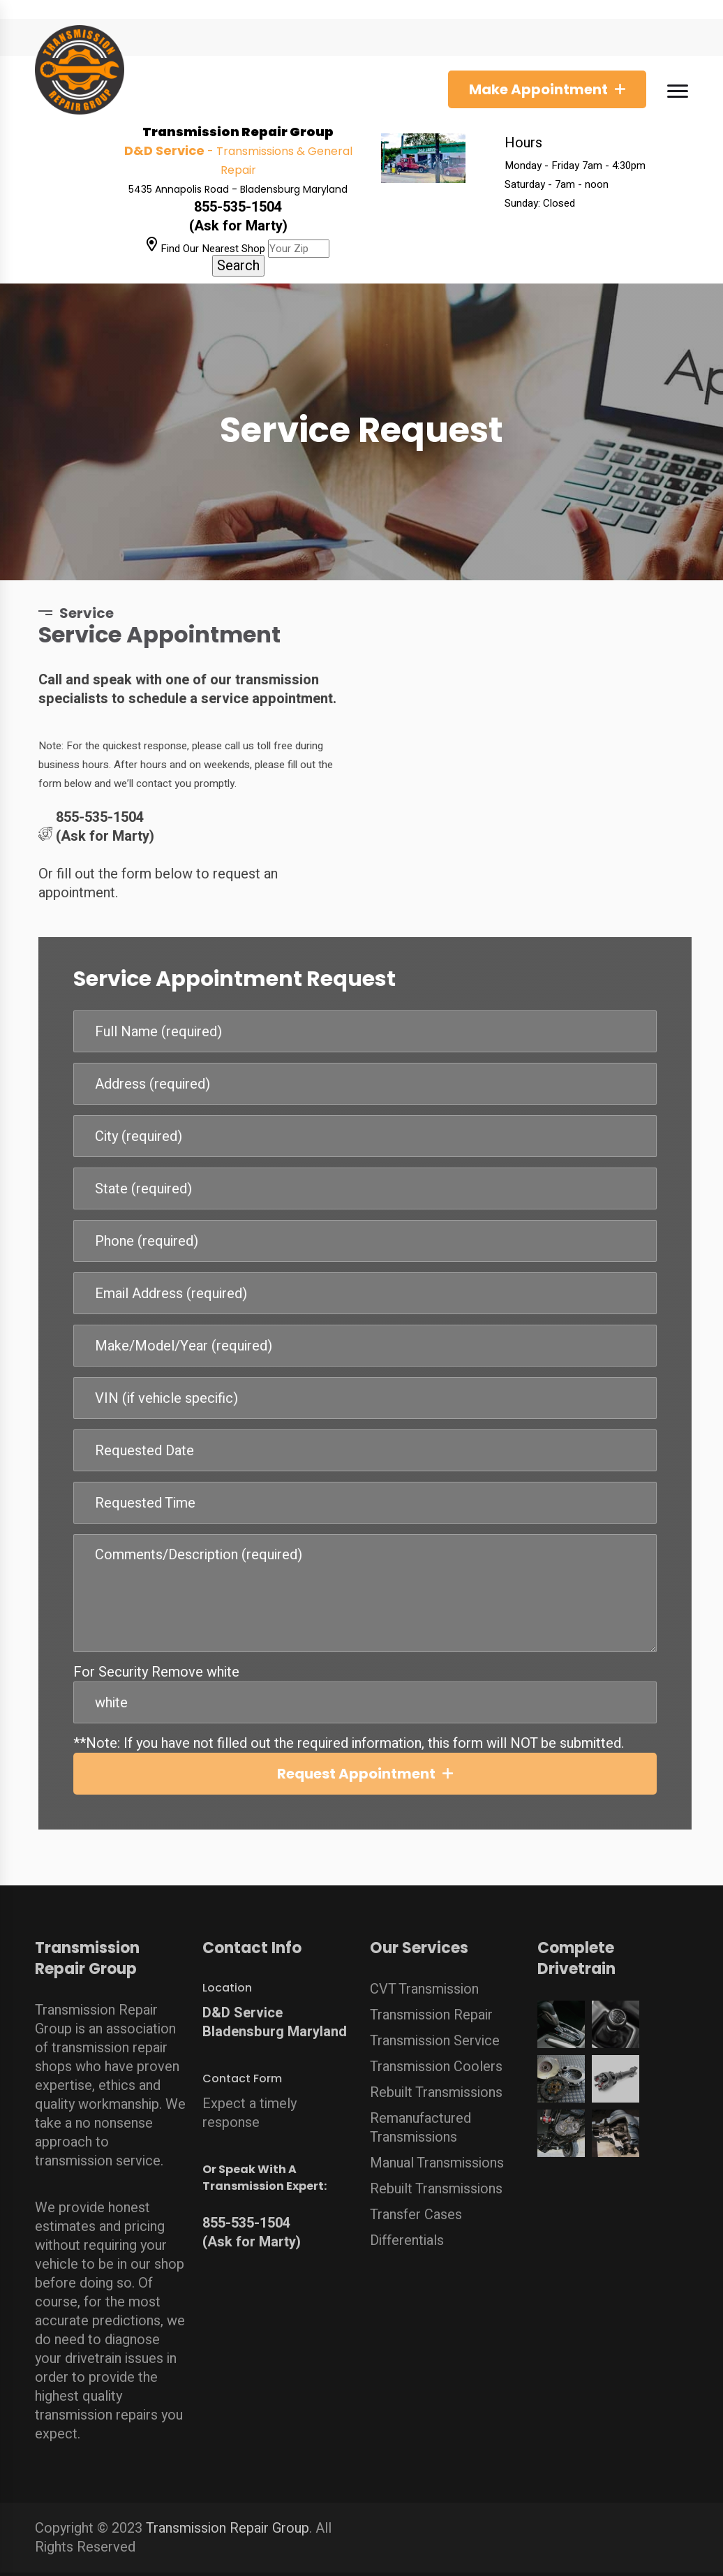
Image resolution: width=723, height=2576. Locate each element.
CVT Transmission (424, 1982)
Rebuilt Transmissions (436, 2085)
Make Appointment (538, 89)
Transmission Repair (431, 2008)
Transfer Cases (416, 2207)
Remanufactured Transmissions (420, 2121)
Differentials (407, 2233)
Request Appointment (364, 1773)
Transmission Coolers (436, 2059)
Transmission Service (435, 2033)
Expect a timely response (249, 2106)
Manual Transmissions (437, 2156)
